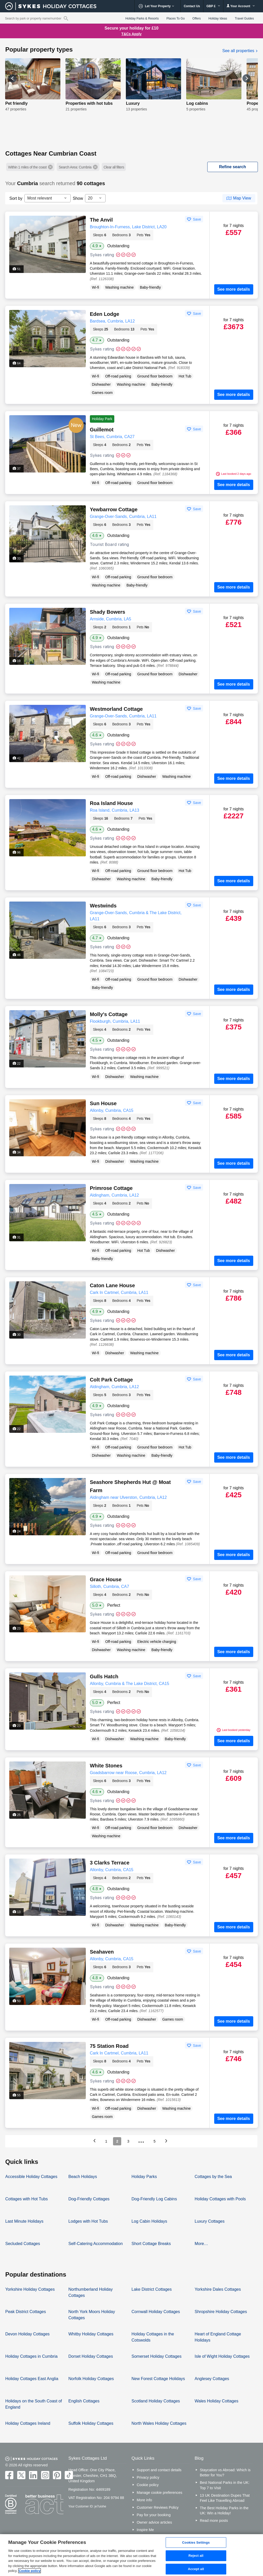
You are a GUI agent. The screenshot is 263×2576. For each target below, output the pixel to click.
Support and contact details (159, 2470)
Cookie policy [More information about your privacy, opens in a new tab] (30, 2571)
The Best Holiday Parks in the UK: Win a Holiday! (224, 2510)
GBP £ (213, 6)
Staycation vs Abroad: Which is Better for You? (225, 2472)
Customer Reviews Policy (158, 2507)
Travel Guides (244, 18)
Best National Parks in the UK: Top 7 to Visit (225, 2485)
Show (78, 198)
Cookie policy (148, 2485)
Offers (196, 18)
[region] (131, 2555)
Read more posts (214, 2520)
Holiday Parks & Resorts (142, 18)
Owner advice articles (154, 2522)
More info (144, 2500)
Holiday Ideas (218, 18)
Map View (242, 198)
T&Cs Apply (131, 34)
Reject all (196, 2556)
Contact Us (192, 6)
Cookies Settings (196, 2542)
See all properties (240, 51)
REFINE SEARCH (232, 167)
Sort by (15, 198)
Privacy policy (148, 2477)
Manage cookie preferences (159, 2492)
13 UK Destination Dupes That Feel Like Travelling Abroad (225, 2498)
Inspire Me (145, 2530)
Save (196, 219)
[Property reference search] (66, 18)
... (141, 2140)
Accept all (196, 2569)
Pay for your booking (154, 2515)
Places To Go (175, 18)
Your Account (241, 6)
